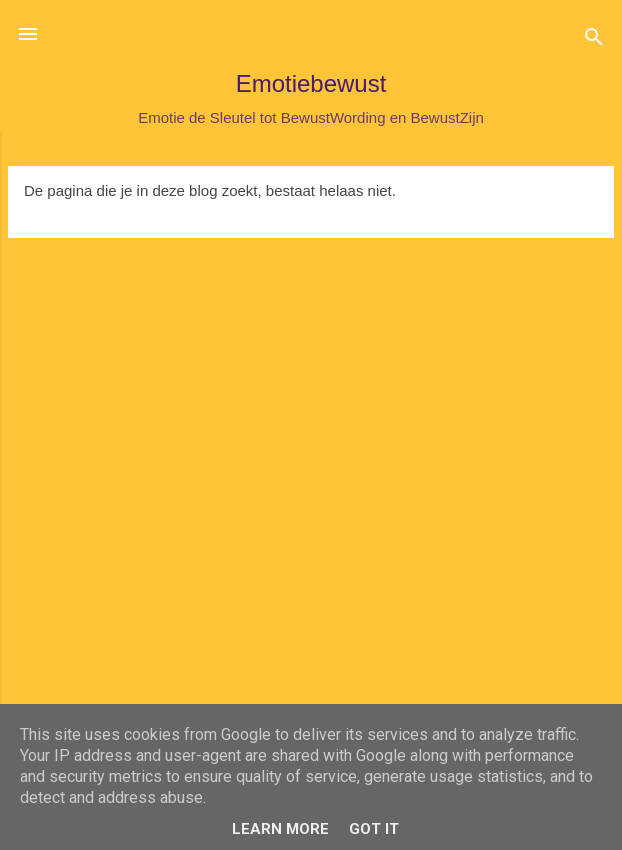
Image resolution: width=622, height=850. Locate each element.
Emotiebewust (311, 83)
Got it (374, 829)
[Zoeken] (594, 40)
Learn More (280, 829)
